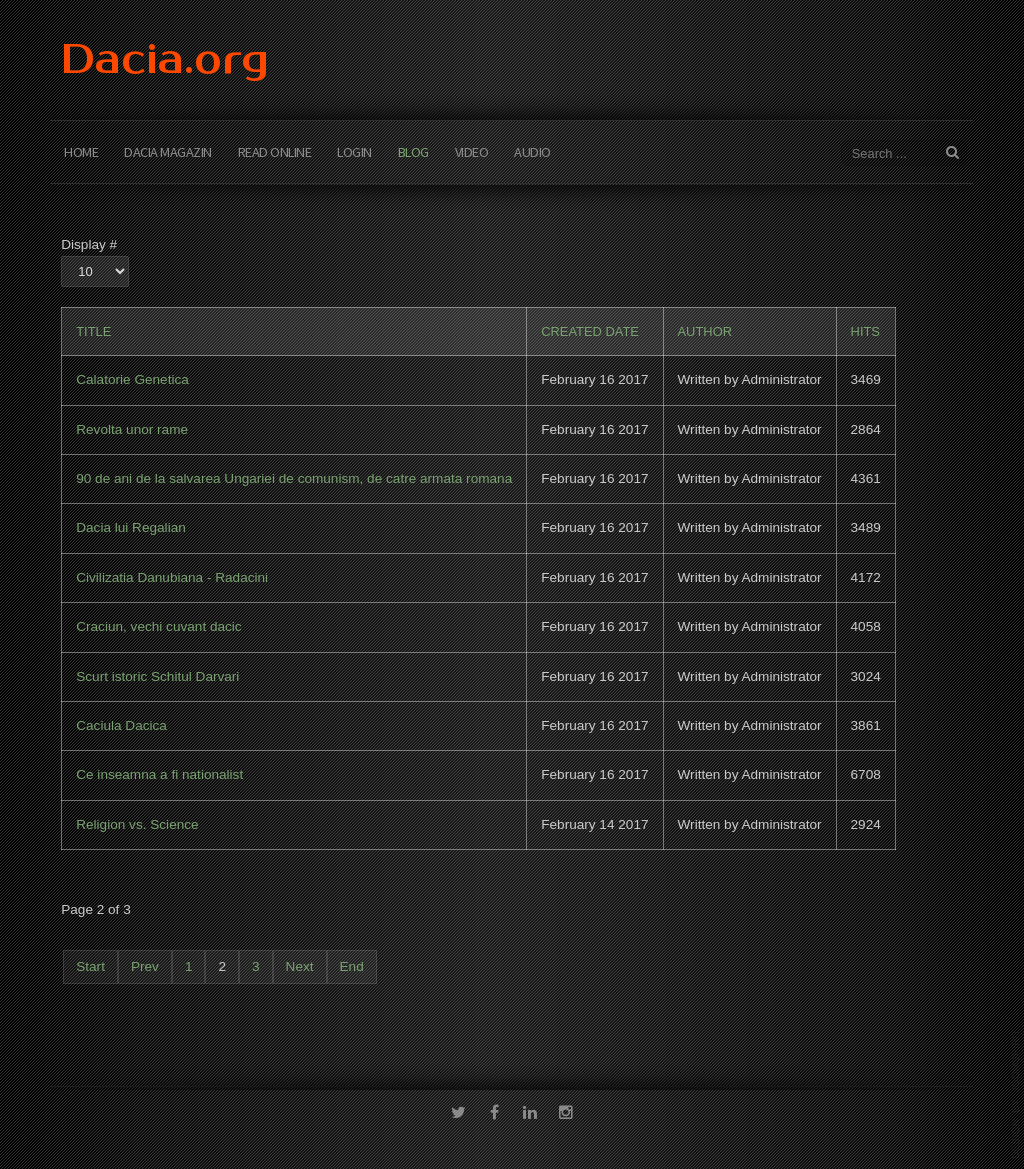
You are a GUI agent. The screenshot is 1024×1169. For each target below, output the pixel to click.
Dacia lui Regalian (131, 527)
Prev (145, 966)
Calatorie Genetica (132, 379)
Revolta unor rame (132, 429)
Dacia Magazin (168, 152)
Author (705, 331)
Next (300, 966)
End (352, 966)
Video (472, 152)
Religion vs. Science (137, 824)
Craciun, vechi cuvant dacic (158, 626)
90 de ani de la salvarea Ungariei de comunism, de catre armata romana (294, 478)
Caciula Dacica (121, 725)
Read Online (275, 152)
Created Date (590, 331)
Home (81, 152)
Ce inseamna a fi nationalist (159, 774)
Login (354, 152)
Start (90, 966)
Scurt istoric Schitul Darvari (157, 676)
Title (93, 331)
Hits (865, 331)
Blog (413, 152)
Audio (532, 152)
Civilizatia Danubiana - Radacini (172, 577)
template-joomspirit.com (1016, 1094)
